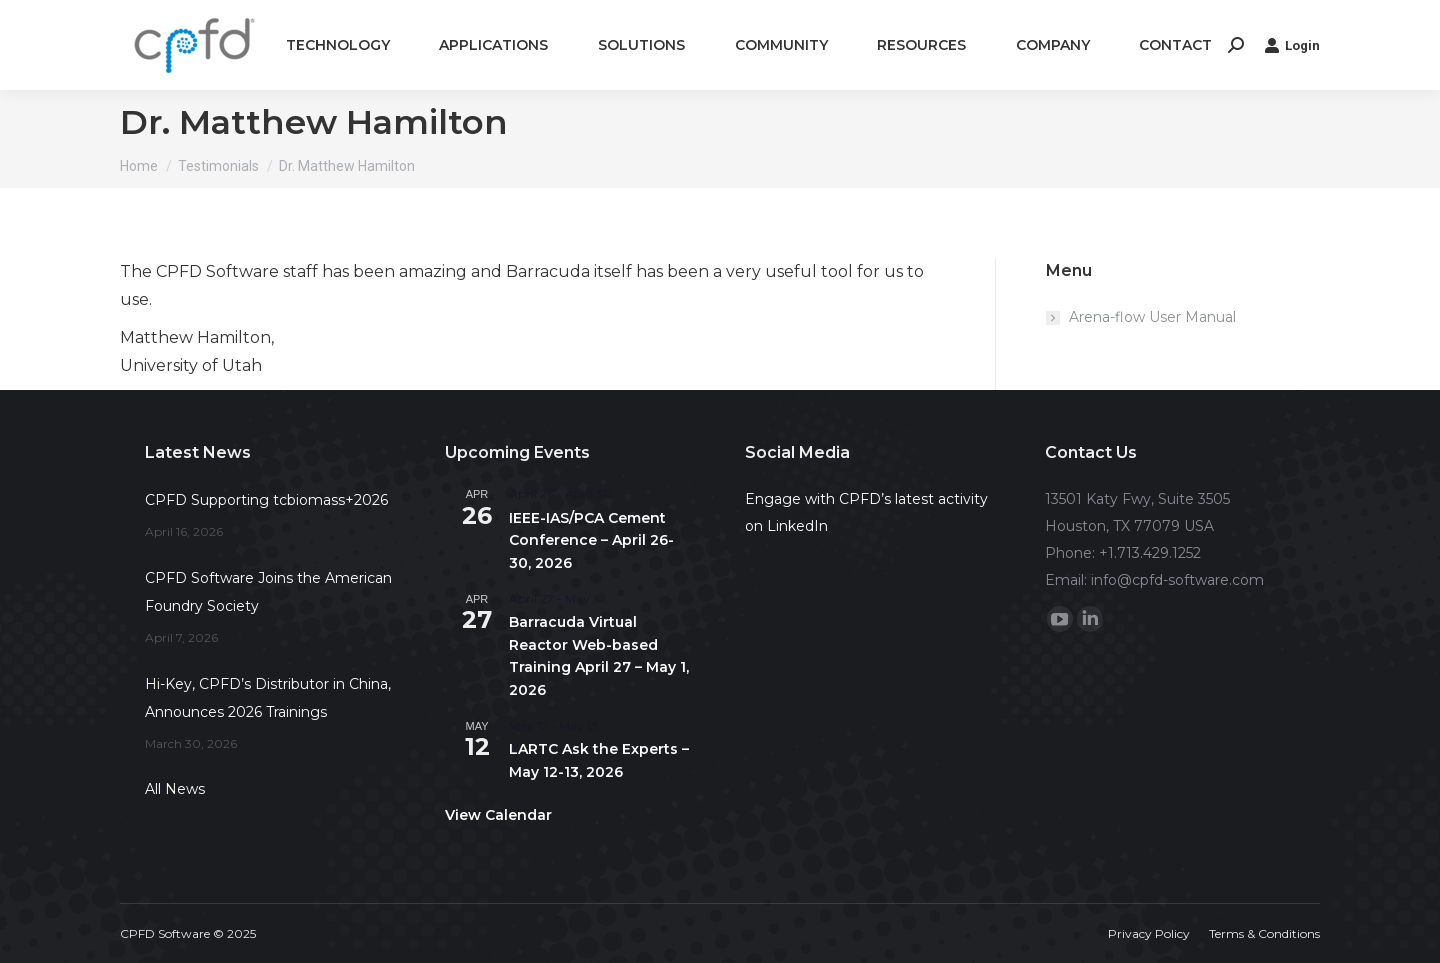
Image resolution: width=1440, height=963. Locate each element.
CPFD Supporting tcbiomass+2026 (266, 500)
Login (1292, 45)
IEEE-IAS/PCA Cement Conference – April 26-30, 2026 (591, 540)
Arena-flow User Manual (1152, 317)
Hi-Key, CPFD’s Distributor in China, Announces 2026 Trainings (268, 698)
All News (175, 789)
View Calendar (498, 815)
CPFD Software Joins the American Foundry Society (268, 592)
